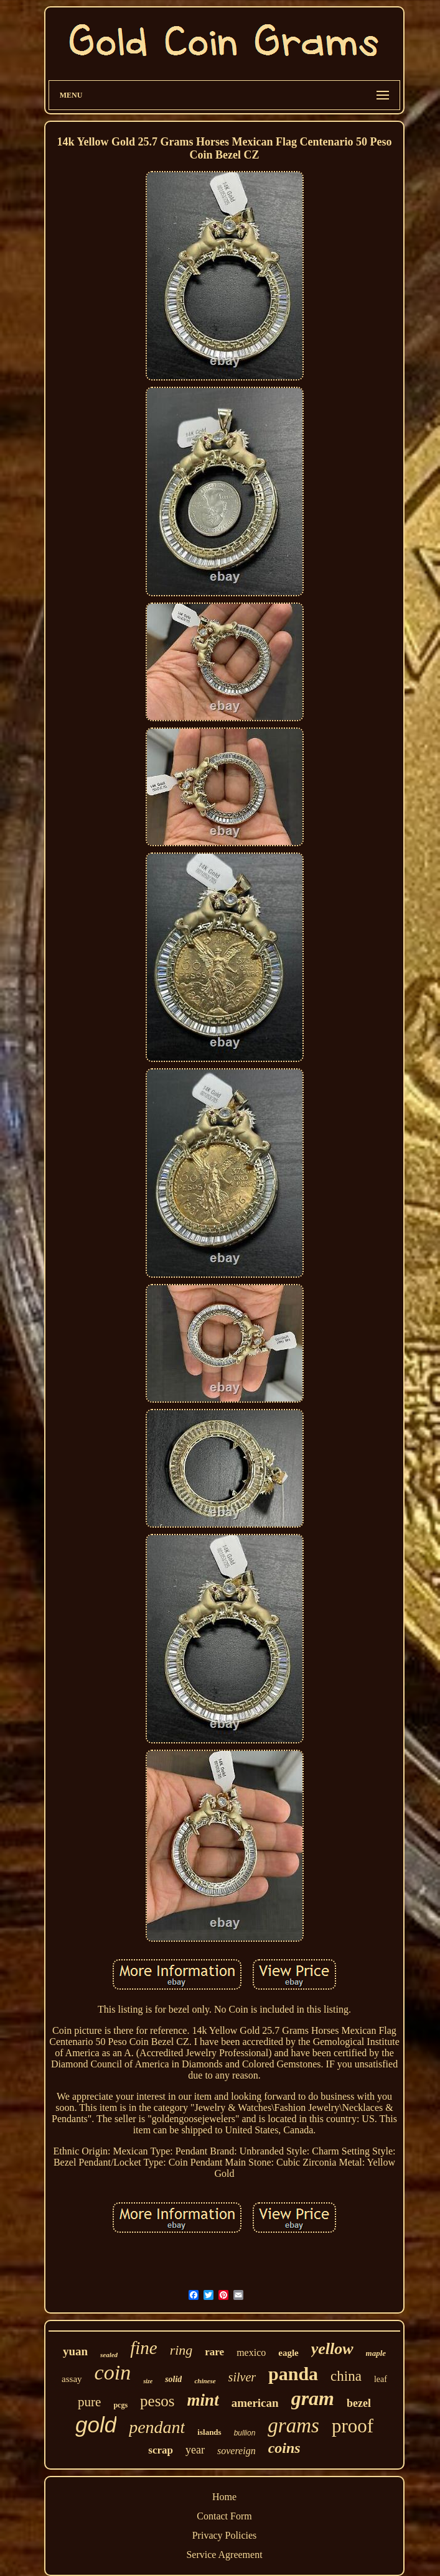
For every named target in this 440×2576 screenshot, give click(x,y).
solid (173, 2379)
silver (242, 2377)
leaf (380, 2379)
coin (113, 2372)
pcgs (120, 2405)
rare (214, 2352)
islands (209, 2432)
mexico (251, 2352)
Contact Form (224, 2516)
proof (352, 2426)
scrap (160, 2450)
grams (293, 2425)
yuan (75, 2351)
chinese (204, 2380)
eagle (288, 2353)
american (255, 2402)
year (195, 2450)
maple (376, 2353)
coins (284, 2448)
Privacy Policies (224, 2535)
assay (72, 2379)
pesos (157, 2401)
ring (181, 2350)
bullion (245, 2433)
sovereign (236, 2450)
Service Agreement (224, 2554)
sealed (109, 2354)
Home (224, 2496)
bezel (359, 2403)
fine (143, 2348)
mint (203, 2400)
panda (293, 2373)
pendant (157, 2427)
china (346, 2376)
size (147, 2381)
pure (89, 2401)
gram (312, 2398)
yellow (332, 2349)
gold (95, 2424)
